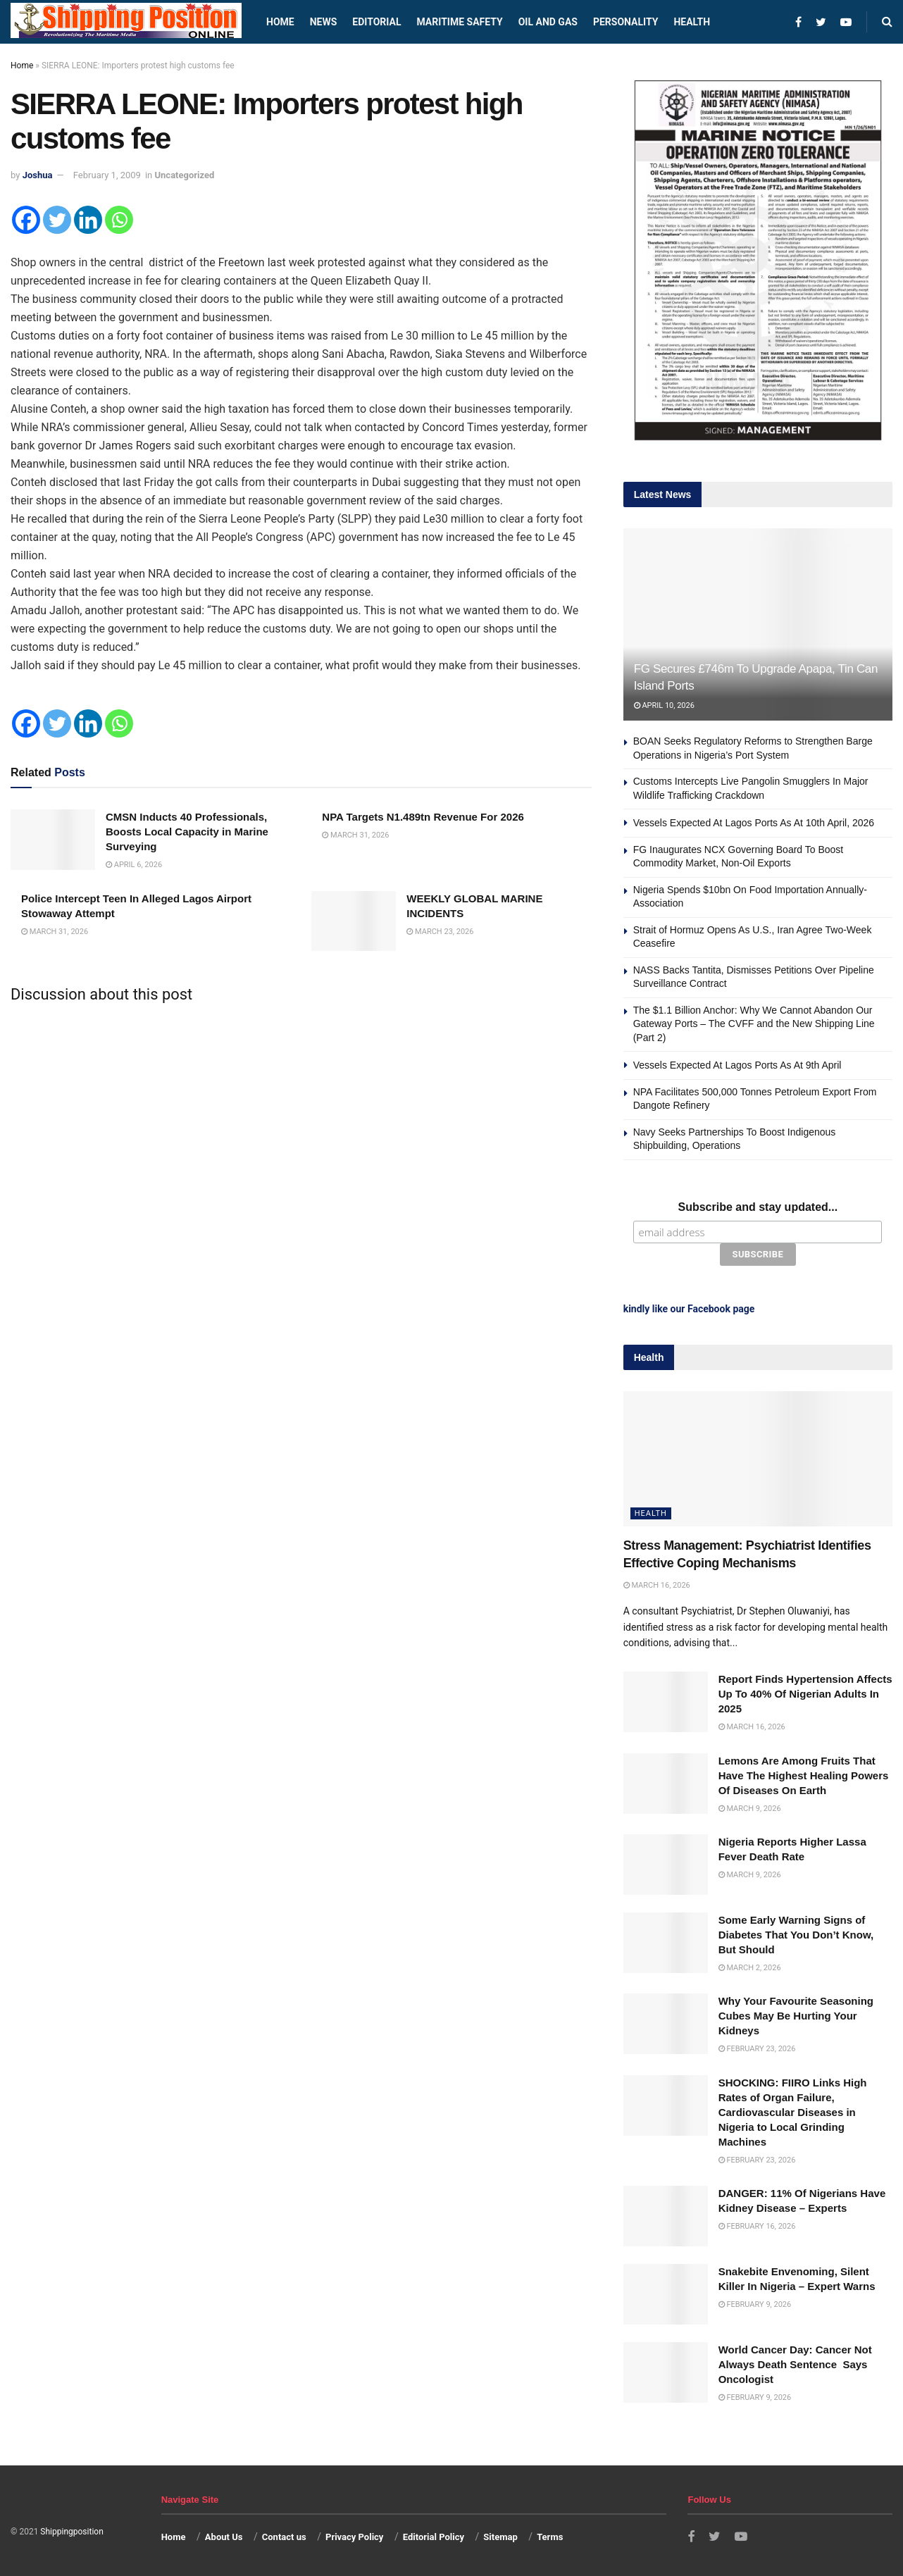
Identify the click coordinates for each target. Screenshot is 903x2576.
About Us (224, 2537)
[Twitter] (57, 220)
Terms (550, 2537)
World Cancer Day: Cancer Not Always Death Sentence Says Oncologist (795, 2363)
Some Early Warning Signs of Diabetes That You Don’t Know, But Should (796, 1934)
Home (280, 21)
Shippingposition (71, 2531)
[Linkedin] (88, 220)
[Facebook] (26, 220)
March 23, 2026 (439, 931)
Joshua (38, 175)
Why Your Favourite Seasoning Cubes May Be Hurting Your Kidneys (795, 2015)
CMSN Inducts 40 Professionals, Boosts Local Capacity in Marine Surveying (187, 831)
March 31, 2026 (355, 835)
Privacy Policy (354, 2537)
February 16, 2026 (757, 2226)
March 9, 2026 (749, 1807)
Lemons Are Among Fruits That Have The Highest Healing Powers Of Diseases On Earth (803, 1775)
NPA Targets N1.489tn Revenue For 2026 (423, 817)
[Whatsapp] (119, 220)
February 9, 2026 (755, 2304)
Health (691, 21)
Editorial (376, 21)
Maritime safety (459, 21)
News (323, 21)
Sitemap (500, 2537)
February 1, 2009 (107, 175)
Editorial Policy (433, 2537)
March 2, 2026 (749, 1967)
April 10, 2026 (664, 705)
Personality (625, 21)
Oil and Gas (548, 21)
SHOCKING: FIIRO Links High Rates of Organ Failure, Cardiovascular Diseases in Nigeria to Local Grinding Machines (792, 2111)
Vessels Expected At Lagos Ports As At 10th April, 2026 (753, 822)
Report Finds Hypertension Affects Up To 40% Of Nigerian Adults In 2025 (805, 1694)
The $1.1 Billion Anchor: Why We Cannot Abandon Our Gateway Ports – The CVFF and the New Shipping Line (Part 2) (754, 1023)
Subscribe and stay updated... (757, 1207)
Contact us (284, 2537)
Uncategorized (185, 175)
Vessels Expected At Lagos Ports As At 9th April (737, 1065)
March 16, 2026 (656, 1584)
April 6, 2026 (134, 864)
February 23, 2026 (757, 2048)
